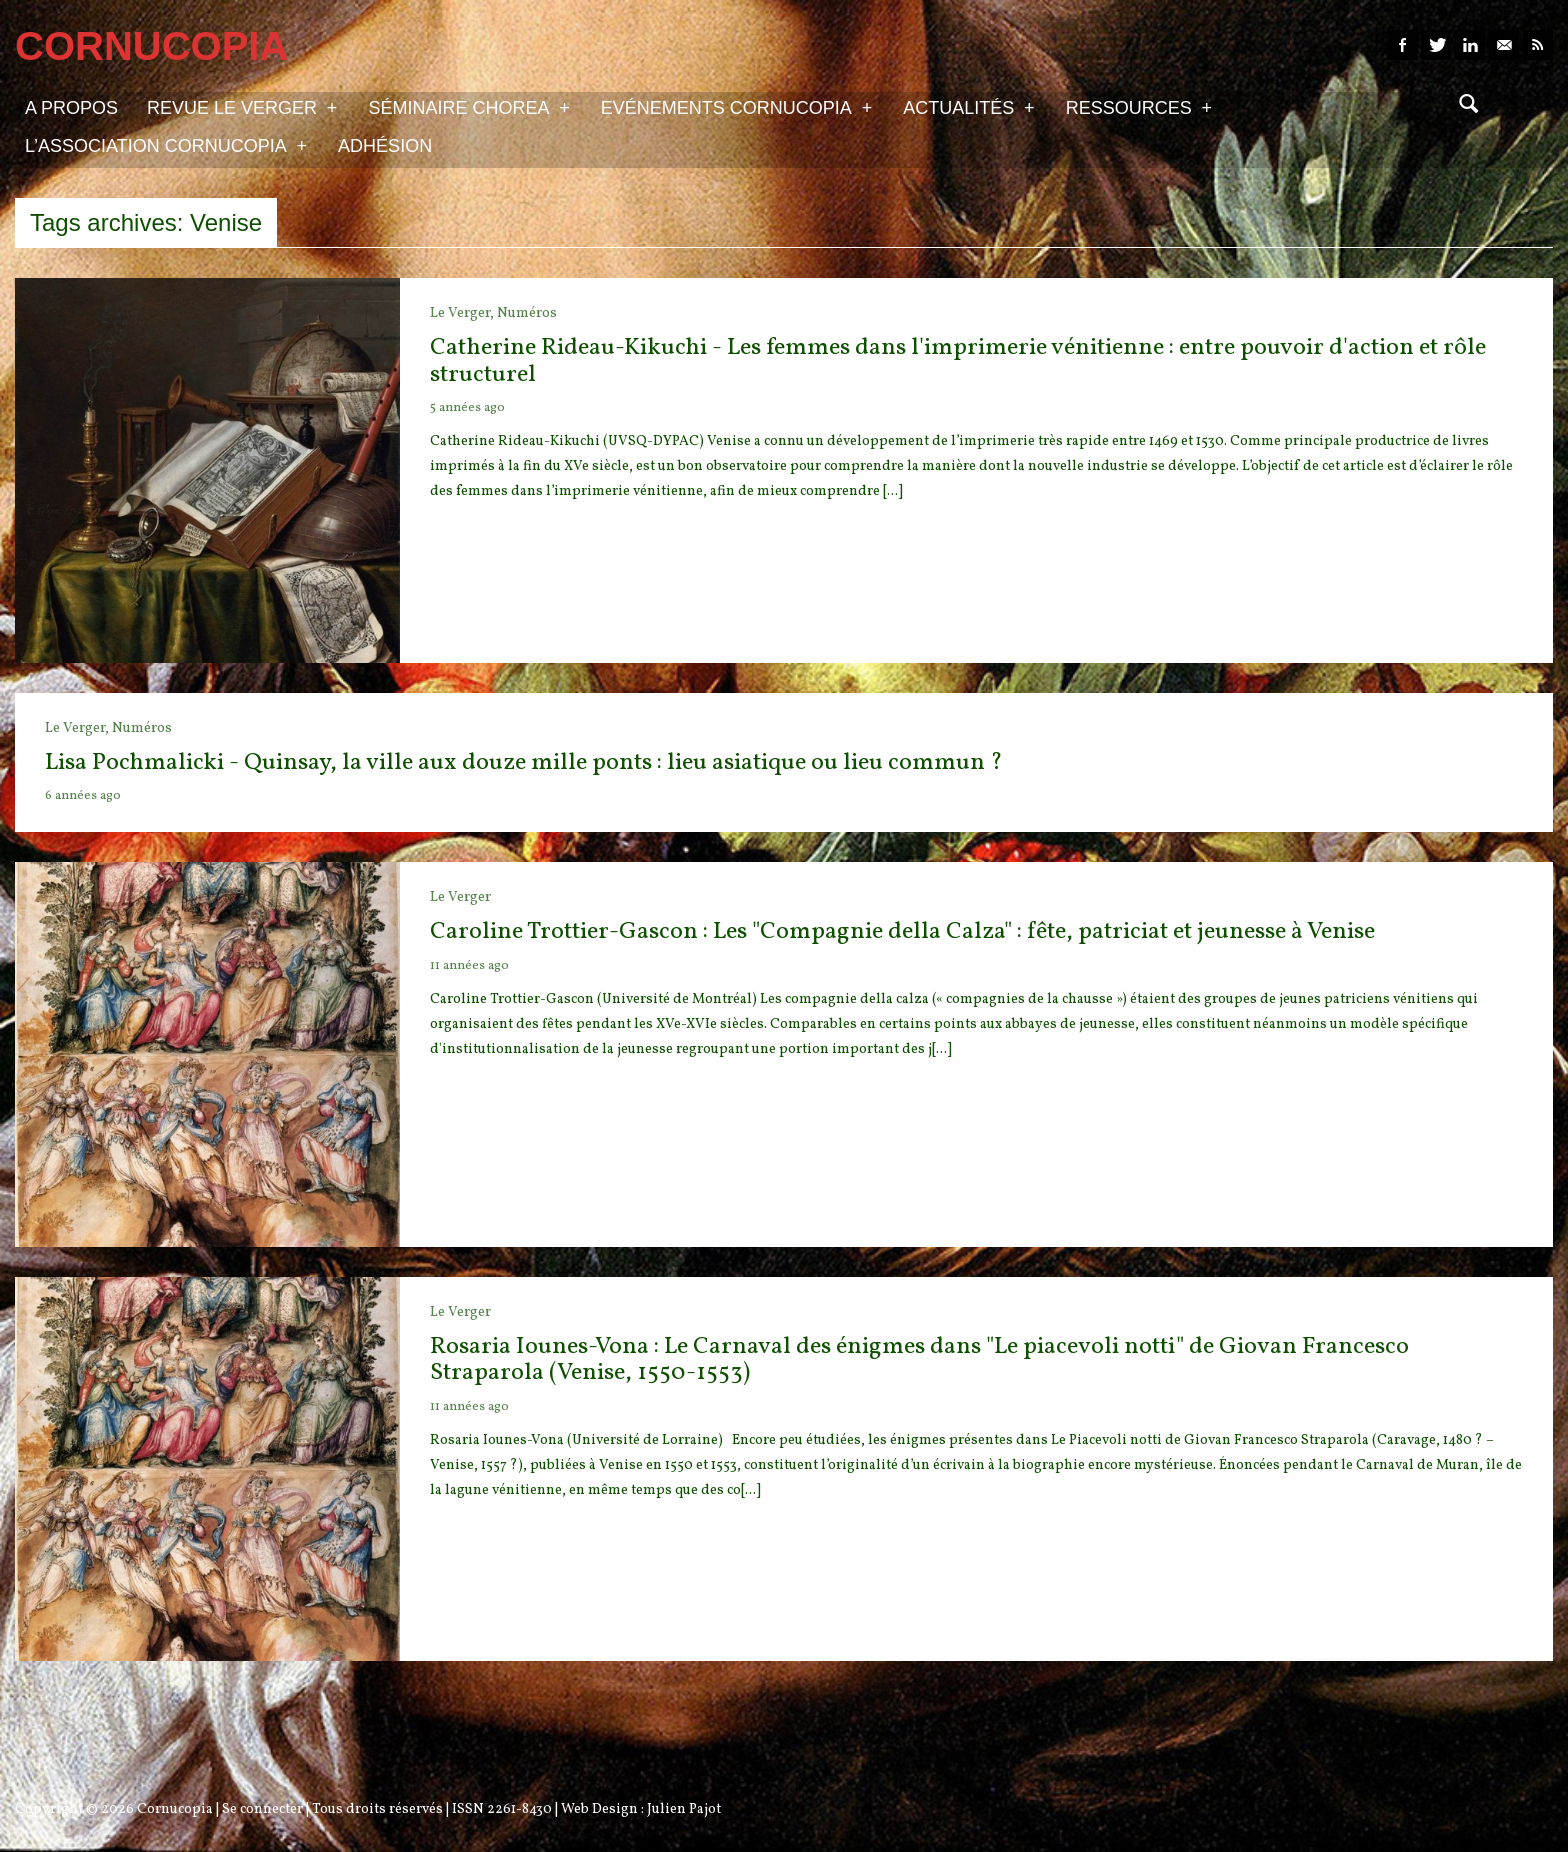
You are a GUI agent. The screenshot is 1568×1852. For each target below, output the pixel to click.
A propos (71, 108)
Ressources (1139, 107)
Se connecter (262, 1809)
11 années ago (469, 966)
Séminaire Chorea (468, 107)
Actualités (968, 107)
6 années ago (83, 796)
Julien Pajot (684, 1809)
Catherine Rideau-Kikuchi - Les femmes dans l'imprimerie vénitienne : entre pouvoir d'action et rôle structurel (958, 361)
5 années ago (467, 408)
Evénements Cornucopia (736, 107)
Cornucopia (175, 1809)
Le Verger (460, 897)
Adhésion (385, 146)
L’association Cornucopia (166, 145)
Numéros (527, 313)
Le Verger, (463, 313)
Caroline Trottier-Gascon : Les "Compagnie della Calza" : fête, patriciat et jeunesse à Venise (902, 932)
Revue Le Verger (242, 107)
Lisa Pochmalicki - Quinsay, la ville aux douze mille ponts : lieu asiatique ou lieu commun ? (524, 763)
